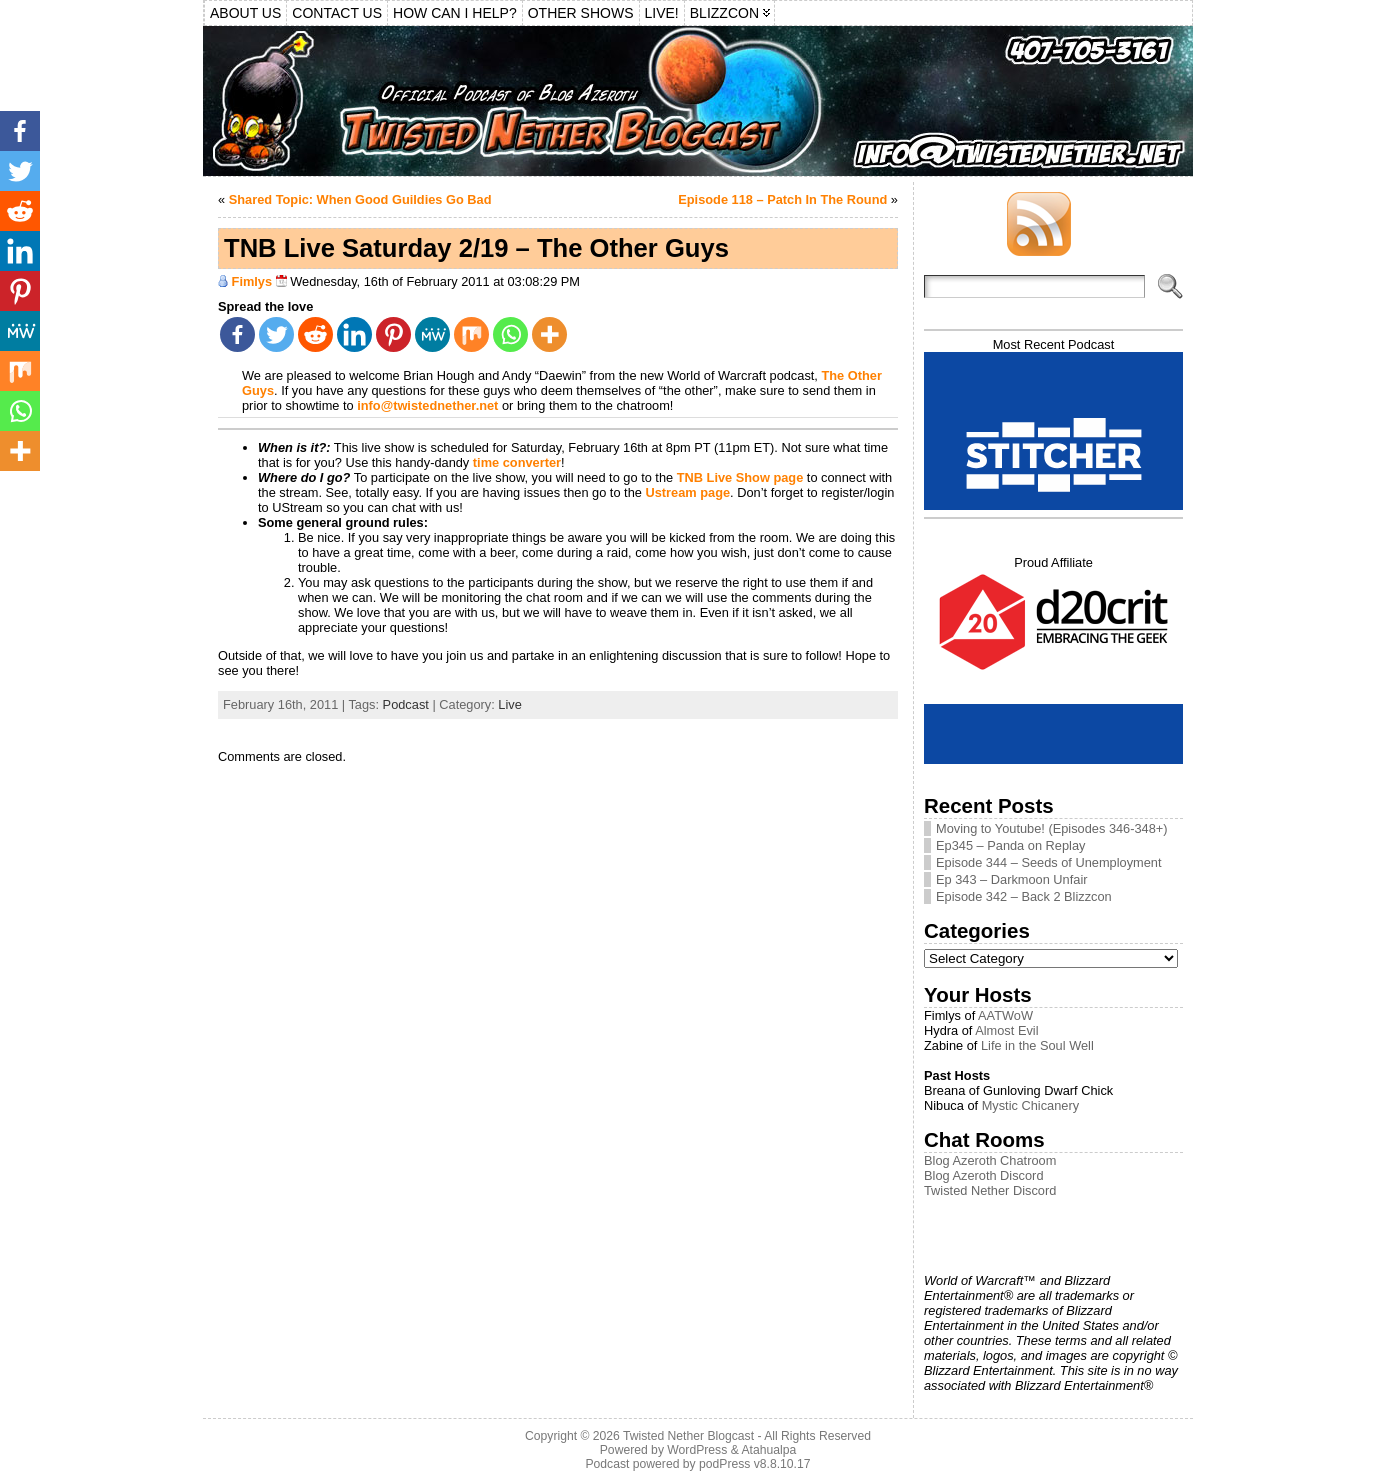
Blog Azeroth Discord (984, 1175)
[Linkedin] (354, 334)
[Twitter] (276, 334)
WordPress (697, 1450)
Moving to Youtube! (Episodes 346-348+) (1052, 828)
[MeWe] (432, 334)
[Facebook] (237, 334)
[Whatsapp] (510, 334)
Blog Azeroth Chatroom (990, 1160)
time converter (517, 462)
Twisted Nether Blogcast (688, 1436)
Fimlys (252, 281)
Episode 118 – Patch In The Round (782, 199)
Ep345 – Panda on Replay (1010, 845)
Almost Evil (1006, 1030)
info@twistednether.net (427, 405)
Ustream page (687, 492)
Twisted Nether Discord (990, 1190)
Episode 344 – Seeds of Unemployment (1049, 862)
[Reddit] (315, 334)
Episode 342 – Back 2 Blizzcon (1024, 896)
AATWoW (1005, 1015)
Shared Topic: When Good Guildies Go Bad (360, 199)
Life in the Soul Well (1037, 1045)
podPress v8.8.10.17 (755, 1464)
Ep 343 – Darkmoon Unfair (1012, 879)
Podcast (406, 704)
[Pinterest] (393, 334)
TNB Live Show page (740, 477)
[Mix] (471, 334)
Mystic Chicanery (1030, 1105)
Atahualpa (768, 1450)
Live (509, 704)
